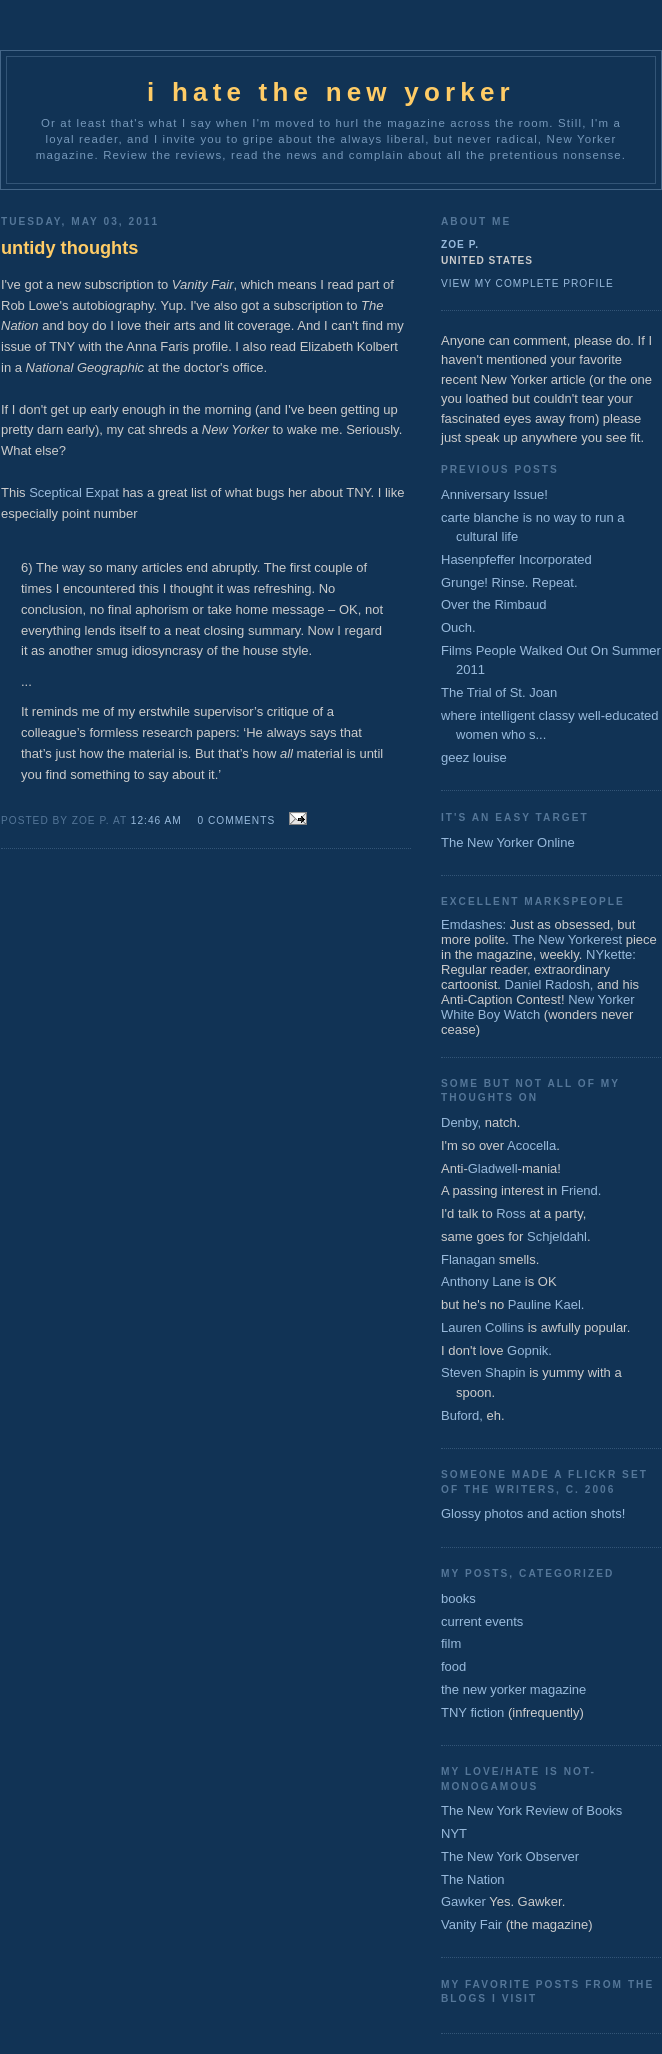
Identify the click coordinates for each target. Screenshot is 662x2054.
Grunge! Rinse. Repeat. (509, 582)
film (451, 1643)
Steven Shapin (483, 1372)
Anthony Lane (481, 1281)
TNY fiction (472, 1712)
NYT (454, 1833)
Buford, (462, 1415)
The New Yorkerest (567, 939)
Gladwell (493, 1168)
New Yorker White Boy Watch (538, 1007)
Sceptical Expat (74, 492)
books (458, 1598)
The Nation (473, 1879)
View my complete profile (527, 283)
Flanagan (468, 1259)
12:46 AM (156, 820)
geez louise (474, 757)
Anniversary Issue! (494, 494)
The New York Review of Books (531, 1810)
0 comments (237, 820)
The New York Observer (510, 1856)
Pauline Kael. (546, 1304)
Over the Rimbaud (494, 604)
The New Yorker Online (508, 842)
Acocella (531, 1145)
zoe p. (460, 244)
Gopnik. (529, 1350)
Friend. (581, 1190)
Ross (511, 1213)
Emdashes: (473, 924)
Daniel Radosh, (549, 984)
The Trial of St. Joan (499, 692)
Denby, (461, 1122)
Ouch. (458, 627)
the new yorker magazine (513, 1689)
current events (482, 1621)
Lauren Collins (482, 1327)
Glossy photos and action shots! (533, 1513)
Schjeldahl (557, 1236)
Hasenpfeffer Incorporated (516, 559)
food (453, 1666)
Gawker (463, 1901)
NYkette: (611, 954)
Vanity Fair (471, 1924)
